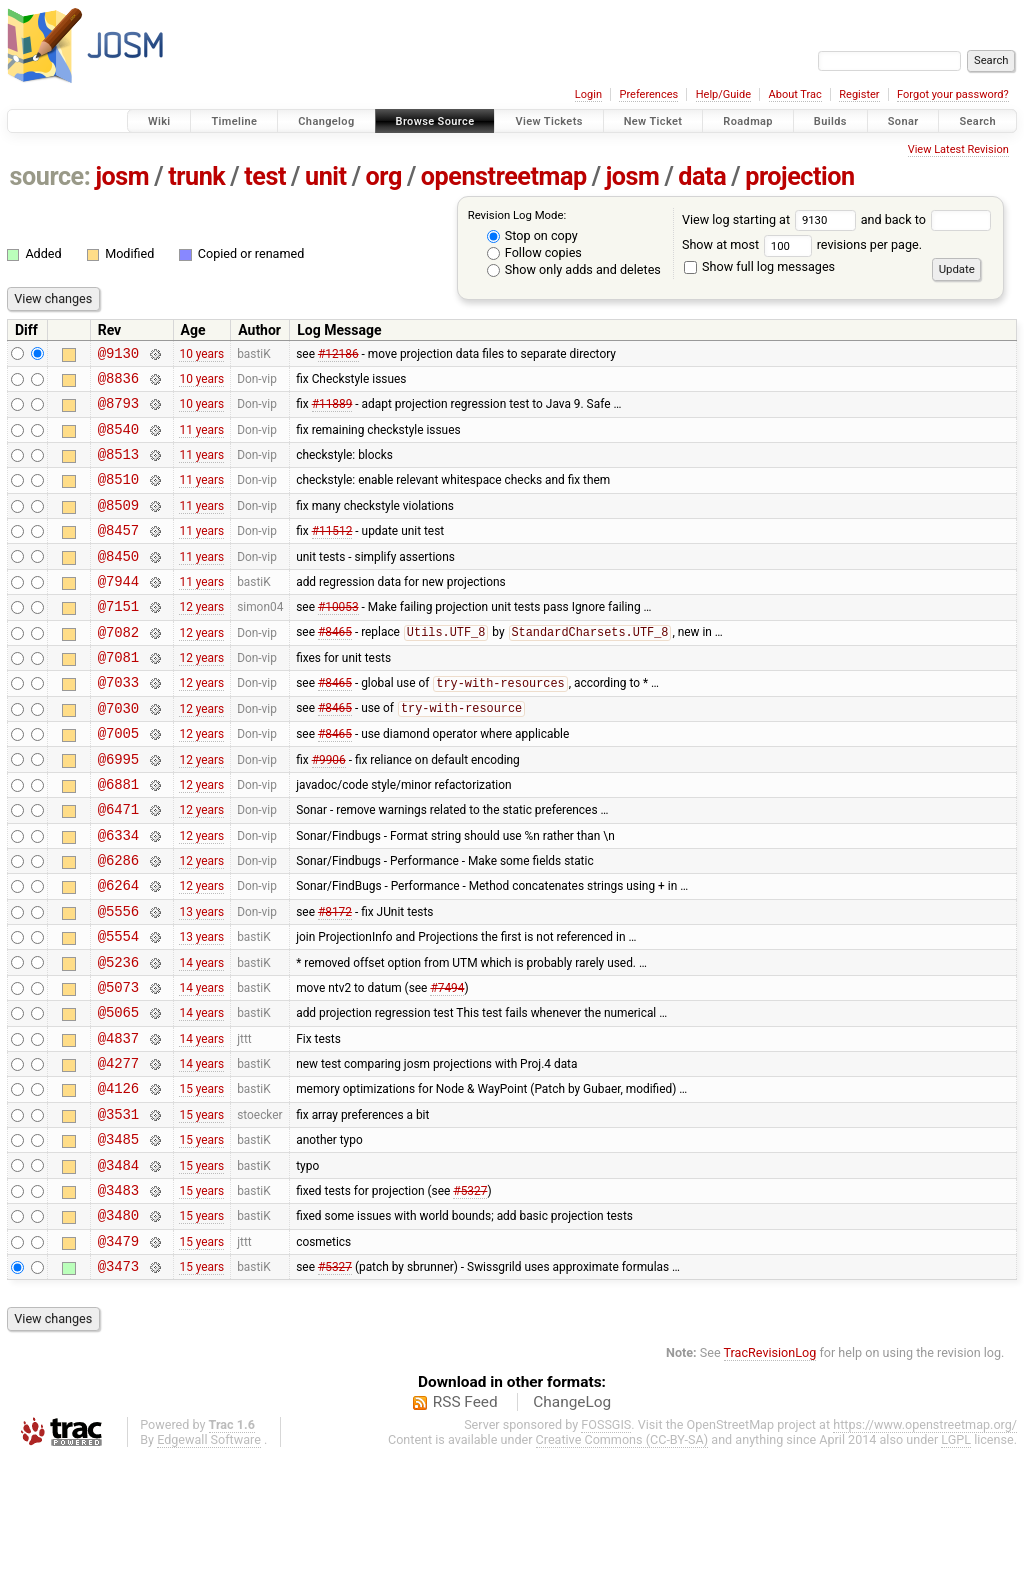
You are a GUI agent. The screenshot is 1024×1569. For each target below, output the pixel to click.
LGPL (956, 1550)
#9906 (329, 809)
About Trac (795, 94)
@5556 (118, 979)
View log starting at (771, 219)
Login (588, 94)
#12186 (338, 355)
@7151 (118, 638)
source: (50, 176)
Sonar (903, 121)
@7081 (118, 695)
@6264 (118, 950)
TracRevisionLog (770, 1463)
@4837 (118, 1121)
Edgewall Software (209, 1550)
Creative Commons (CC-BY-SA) (622, 1550)
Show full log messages (759, 266)
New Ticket (653, 121)
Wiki (159, 121)
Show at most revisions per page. (802, 244)
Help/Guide (723, 94)
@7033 (118, 723)
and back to (926, 219)
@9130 (118, 355)
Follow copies (534, 252)
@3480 (118, 1319)
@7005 (118, 780)
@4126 (118, 1177)
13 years (201, 979)
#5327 (470, 1291)
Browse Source (435, 121)
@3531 (118, 1206)
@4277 (118, 1149)
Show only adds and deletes (574, 269)
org (384, 176)
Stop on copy (532, 235)
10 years (201, 355)
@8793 (118, 411)
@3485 (118, 1234)
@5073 (118, 1064)
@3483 (118, 1291)
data (702, 176)
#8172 (335, 979)
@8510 (118, 496)
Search (977, 121)
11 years (201, 440)
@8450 (118, 582)
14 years (201, 1036)
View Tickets (548, 121)
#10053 (338, 639)
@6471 (118, 865)
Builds (830, 121)
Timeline (234, 121)
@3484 (118, 1263)
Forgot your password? (953, 94)
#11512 (332, 554)
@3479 (118, 1348)
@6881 (118, 837)
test (265, 176)
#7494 (447, 1064)
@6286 (118, 922)
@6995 (118, 809)
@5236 (118, 1036)
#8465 (335, 668)
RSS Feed (465, 1513)
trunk (196, 176)
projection (800, 176)
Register (859, 94)
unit (326, 176)
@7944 (118, 610)
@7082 (118, 667)
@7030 (118, 752)
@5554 (118, 1007)
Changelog (326, 121)
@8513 (118, 468)
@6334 (118, 894)
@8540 (118, 440)
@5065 (118, 1092)
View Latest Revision (958, 149)
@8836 (118, 383)
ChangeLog (572, 1513)
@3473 (118, 1376)
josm (122, 176)
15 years (201, 1178)
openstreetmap (504, 176)
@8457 (118, 553)
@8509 (118, 525)
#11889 (332, 412)
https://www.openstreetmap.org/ (925, 1535)
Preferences (648, 94)
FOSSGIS (606, 1535)
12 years (201, 639)
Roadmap (748, 121)
